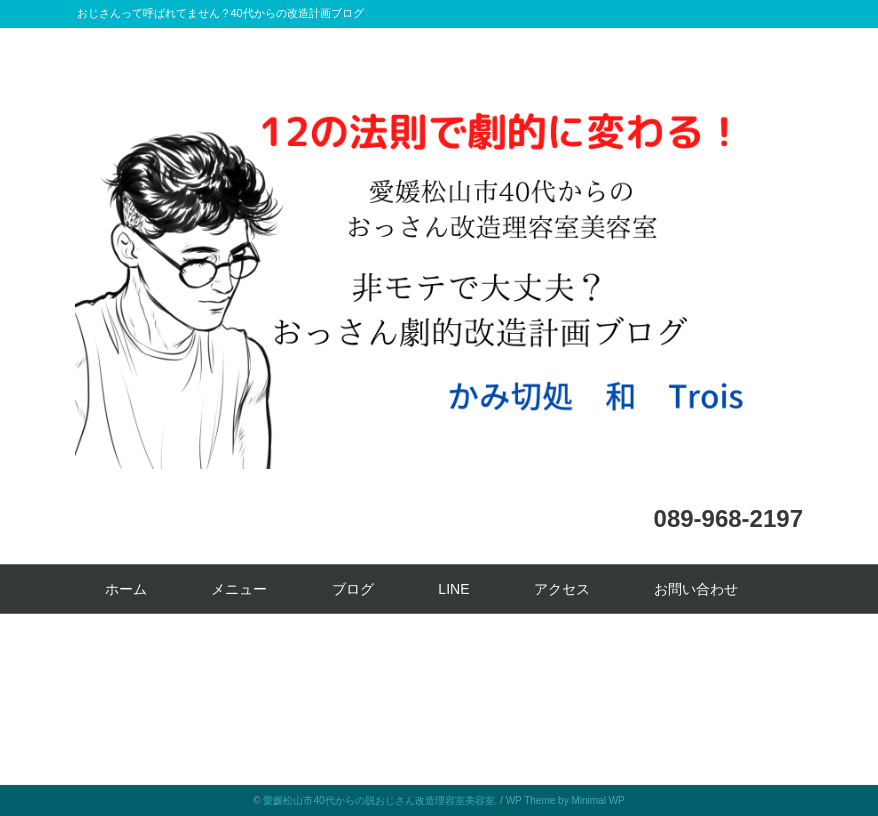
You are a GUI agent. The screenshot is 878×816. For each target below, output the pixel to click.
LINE (453, 589)
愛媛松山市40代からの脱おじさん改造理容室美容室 (378, 800)
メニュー (239, 589)
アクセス (562, 589)
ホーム (126, 589)
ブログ (353, 589)
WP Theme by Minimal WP (565, 800)
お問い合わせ (696, 589)
